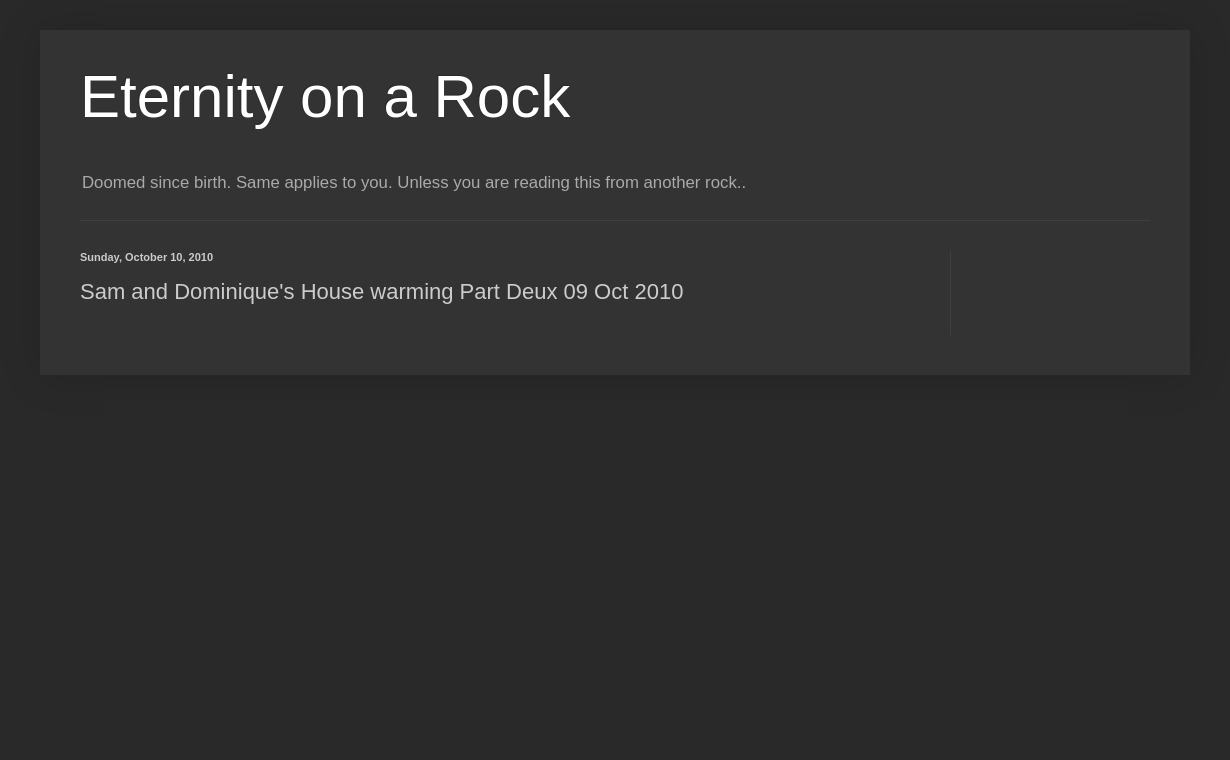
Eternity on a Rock (325, 96)
